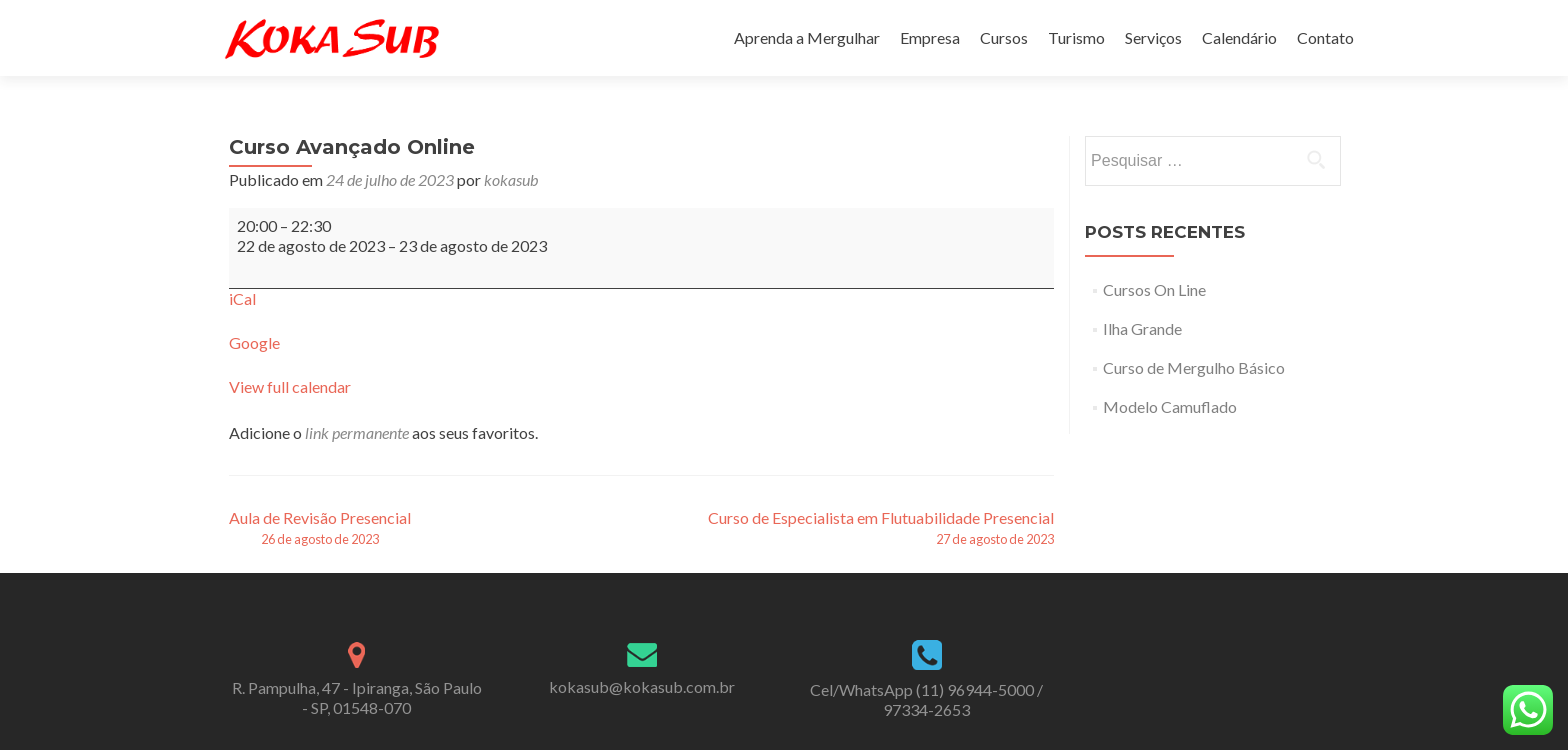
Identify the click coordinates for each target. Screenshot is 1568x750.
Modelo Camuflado (1170, 406)
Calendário (1239, 37)
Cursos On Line (1154, 289)
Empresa (930, 37)
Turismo (1076, 37)
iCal (242, 298)
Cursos (1004, 37)
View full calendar (290, 386)
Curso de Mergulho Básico (1194, 367)
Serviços (1153, 37)
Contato (1325, 37)
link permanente (357, 432)
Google (254, 342)
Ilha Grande (1142, 328)
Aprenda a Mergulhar (807, 37)
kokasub (511, 179)
